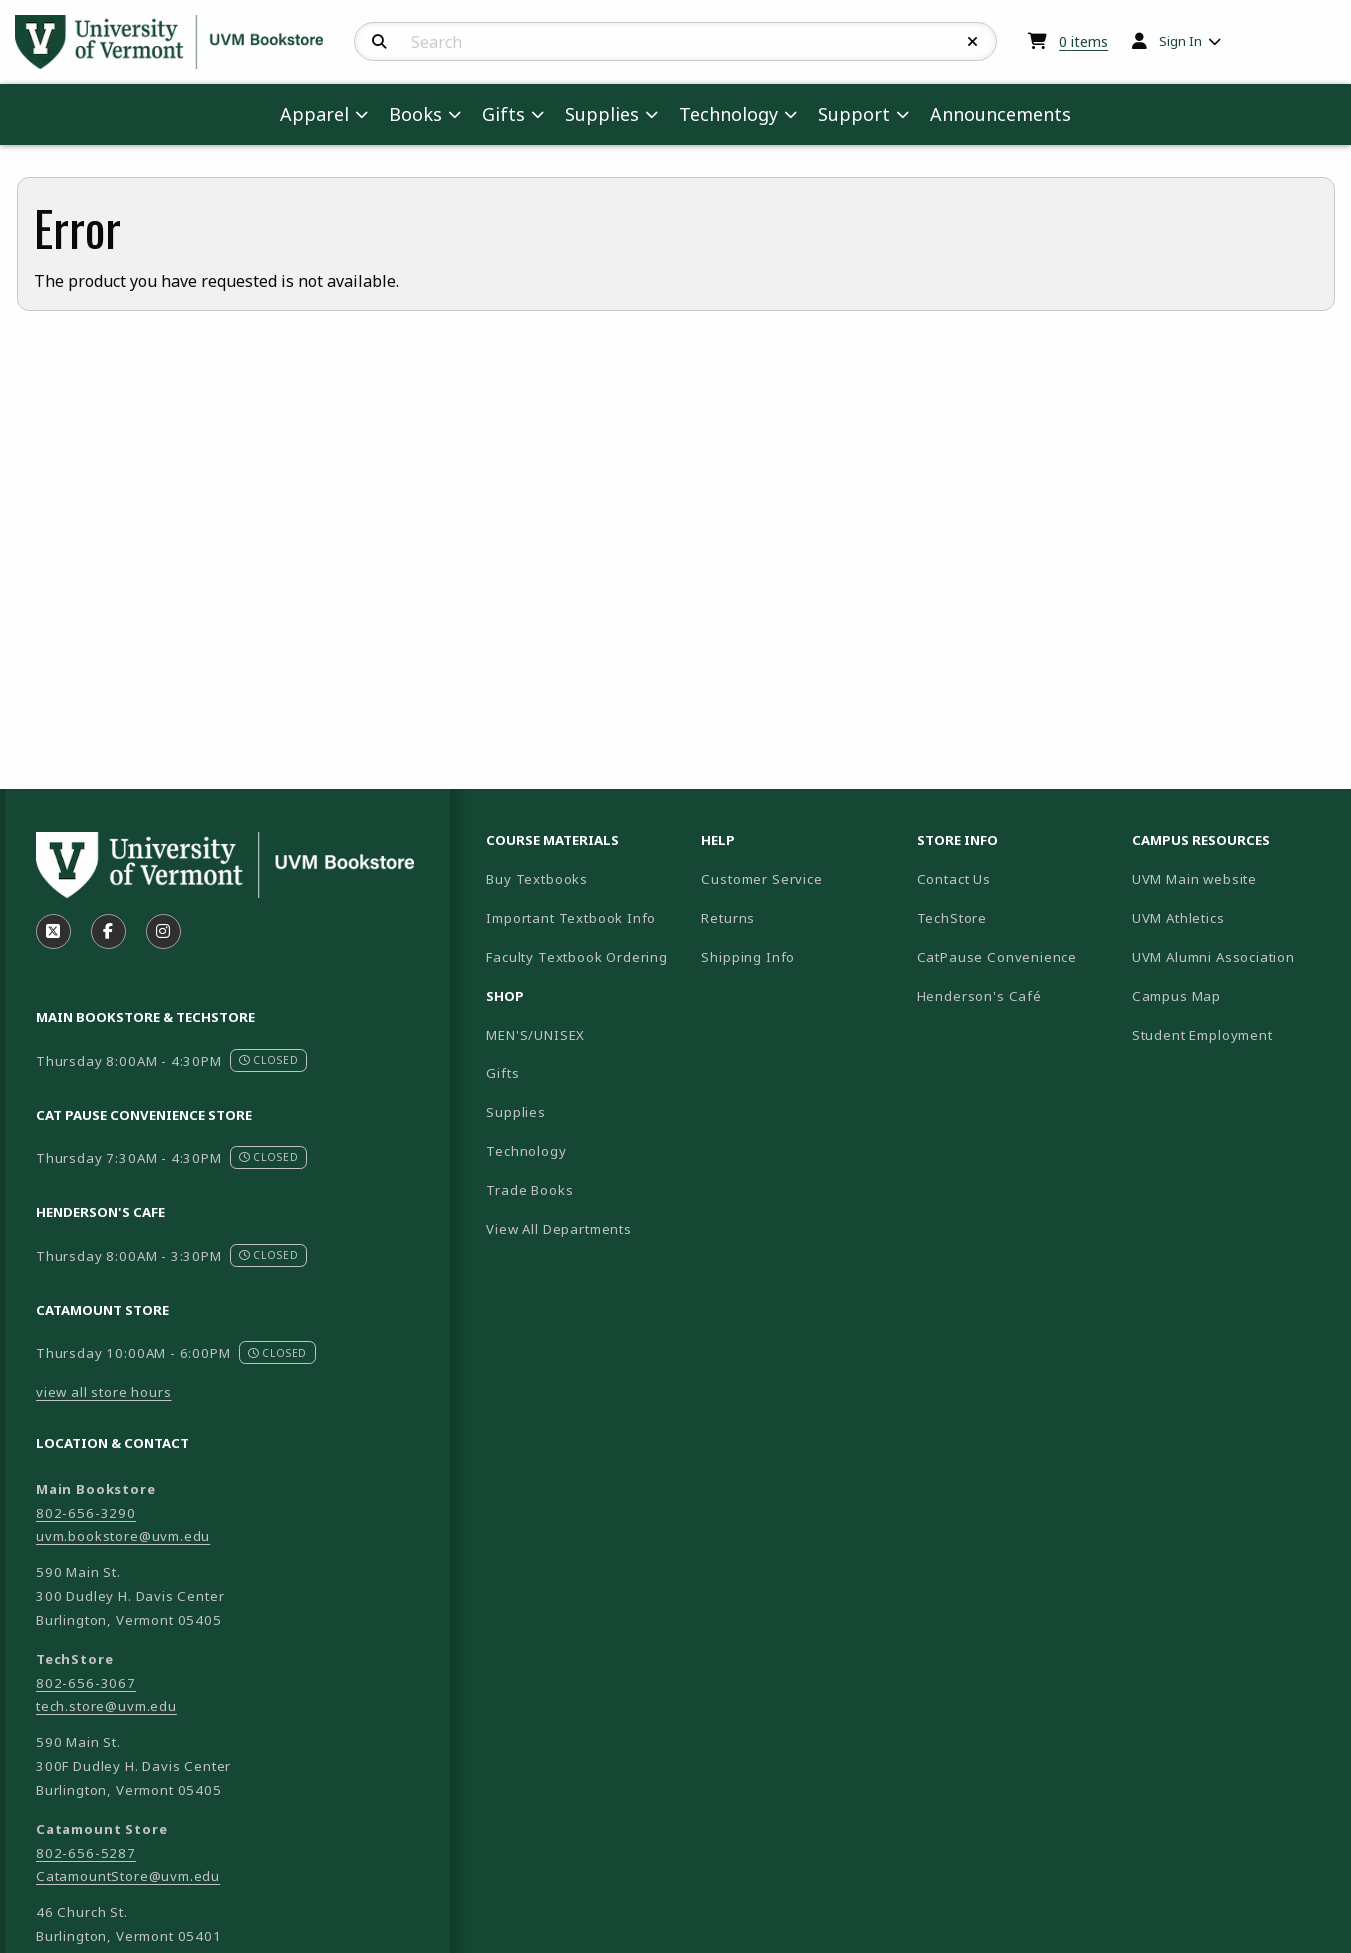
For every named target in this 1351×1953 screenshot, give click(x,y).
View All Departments (559, 1229)
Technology (526, 1151)
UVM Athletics (1231, 917)
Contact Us (954, 879)
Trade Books (529, 1190)
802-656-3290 (86, 1513)
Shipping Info (748, 957)
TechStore (952, 918)
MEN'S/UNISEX (535, 1035)
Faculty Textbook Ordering (577, 957)
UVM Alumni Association (1231, 956)
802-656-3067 (86, 1683)
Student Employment (1231, 1034)
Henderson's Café (979, 996)
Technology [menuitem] (728, 114)
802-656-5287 (86, 1853)
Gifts (502, 1073)
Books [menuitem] (415, 114)
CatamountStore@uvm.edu (128, 1876)
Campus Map (1231, 995)
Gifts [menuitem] (503, 114)
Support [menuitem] (854, 114)
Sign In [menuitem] (1180, 41)
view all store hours (104, 1392)
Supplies (516, 1112)
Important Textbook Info (571, 918)
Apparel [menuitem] (314, 114)
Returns (728, 918)
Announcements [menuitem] (1000, 114)
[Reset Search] (973, 42)
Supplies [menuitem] (602, 114)
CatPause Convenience (997, 957)
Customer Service (761, 879)
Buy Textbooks (537, 879)
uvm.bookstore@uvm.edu (123, 1536)
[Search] (379, 42)
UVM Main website (1231, 878)
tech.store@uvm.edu (106, 1706)
